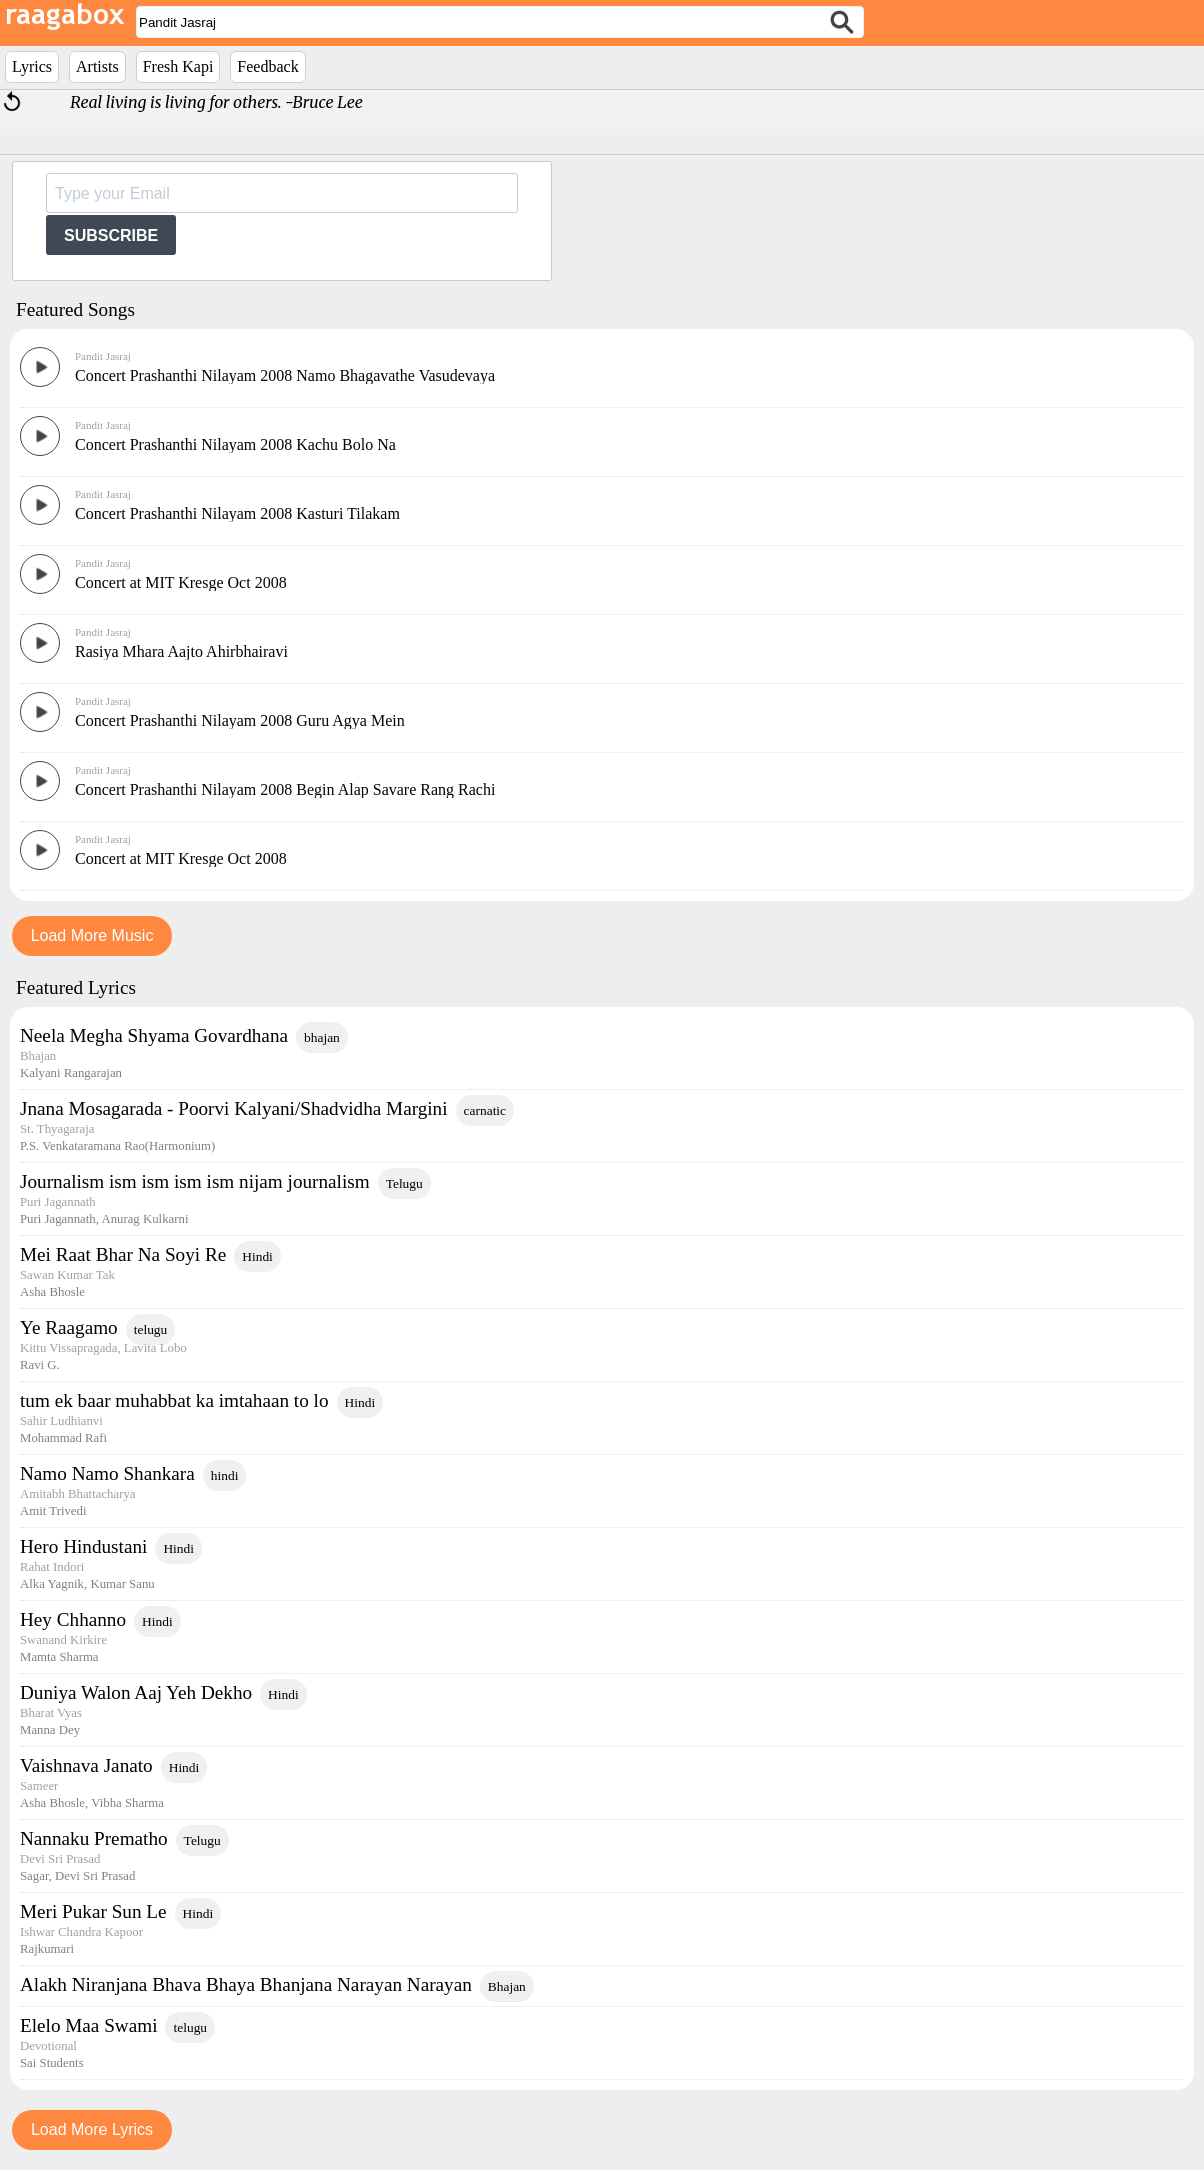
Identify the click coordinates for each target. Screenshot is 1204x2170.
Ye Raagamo (69, 1327)
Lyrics (32, 66)
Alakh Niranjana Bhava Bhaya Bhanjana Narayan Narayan (246, 1984)
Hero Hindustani (83, 1546)
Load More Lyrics (92, 2129)
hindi (225, 1475)
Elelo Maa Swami (88, 2025)
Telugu (404, 1183)
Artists (97, 66)
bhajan (322, 1037)
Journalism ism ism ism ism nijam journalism (195, 1181)
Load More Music (92, 935)
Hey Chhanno (73, 1619)
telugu (151, 1329)
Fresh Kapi (178, 66)
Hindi (257, 1256)
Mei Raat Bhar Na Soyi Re (123, 1254)
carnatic (485, 1110)
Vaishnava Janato (86, 1765)
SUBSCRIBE (111, 235)
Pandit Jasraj (103, 356)
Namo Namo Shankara (107, 1473)
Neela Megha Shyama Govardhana (154, 1035)
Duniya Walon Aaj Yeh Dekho (136, 1692)
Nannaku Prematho (94, 1838)
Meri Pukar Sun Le (93, 1911)
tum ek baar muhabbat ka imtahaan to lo (174, 1400)
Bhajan (507, 1986)
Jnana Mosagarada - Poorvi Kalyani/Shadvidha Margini (234, 1108)
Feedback (267, 66)
